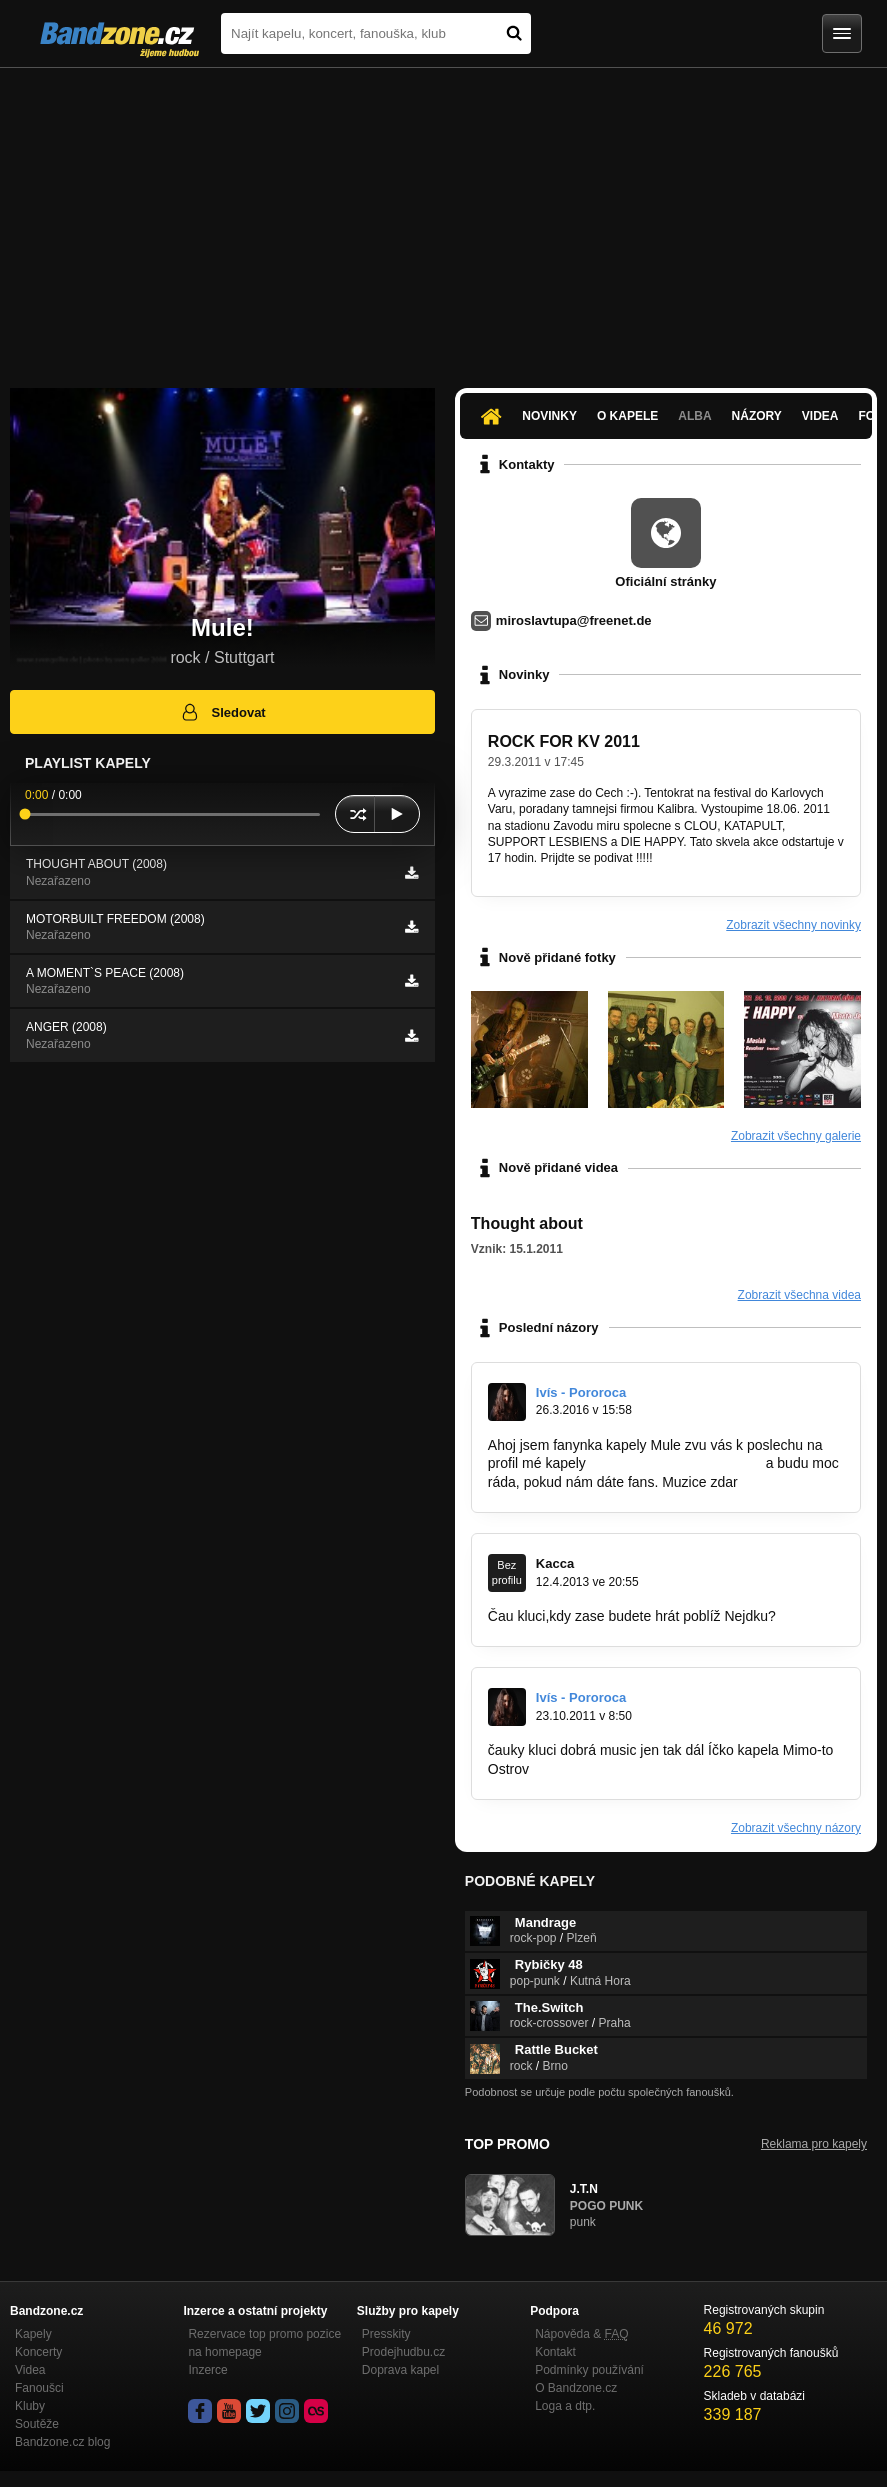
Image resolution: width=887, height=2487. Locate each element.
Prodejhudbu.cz (403, 2352)
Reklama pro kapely (814, 2144)
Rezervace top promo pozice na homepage (264, 2343)
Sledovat (222, 712)
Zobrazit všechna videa (799, 1295)
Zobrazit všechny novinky (793, 925)
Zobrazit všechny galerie (796, 1136)
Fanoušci (39, 2388)
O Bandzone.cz (576, 2388)
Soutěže (37, 2424)
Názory (757, 416)
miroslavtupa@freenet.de (574, 620)
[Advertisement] (443, 218)
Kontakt (555, 2352)
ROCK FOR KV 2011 (564, 741)
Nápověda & (581, 2334)
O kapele (627, 416)
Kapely (33, 2334)
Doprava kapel (400, 2370)
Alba (694, 416)
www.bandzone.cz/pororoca (676, 1463)
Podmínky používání (589, 2370)
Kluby (30, 2406)
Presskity (386, 2334)
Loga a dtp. (565, 2406)
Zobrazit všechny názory (796, 1828)
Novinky (549, 416)
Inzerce (207, 2370)
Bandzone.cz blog (62, 2442)
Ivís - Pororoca (581, 1392)
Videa (820, 416)
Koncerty (38, 2352)
